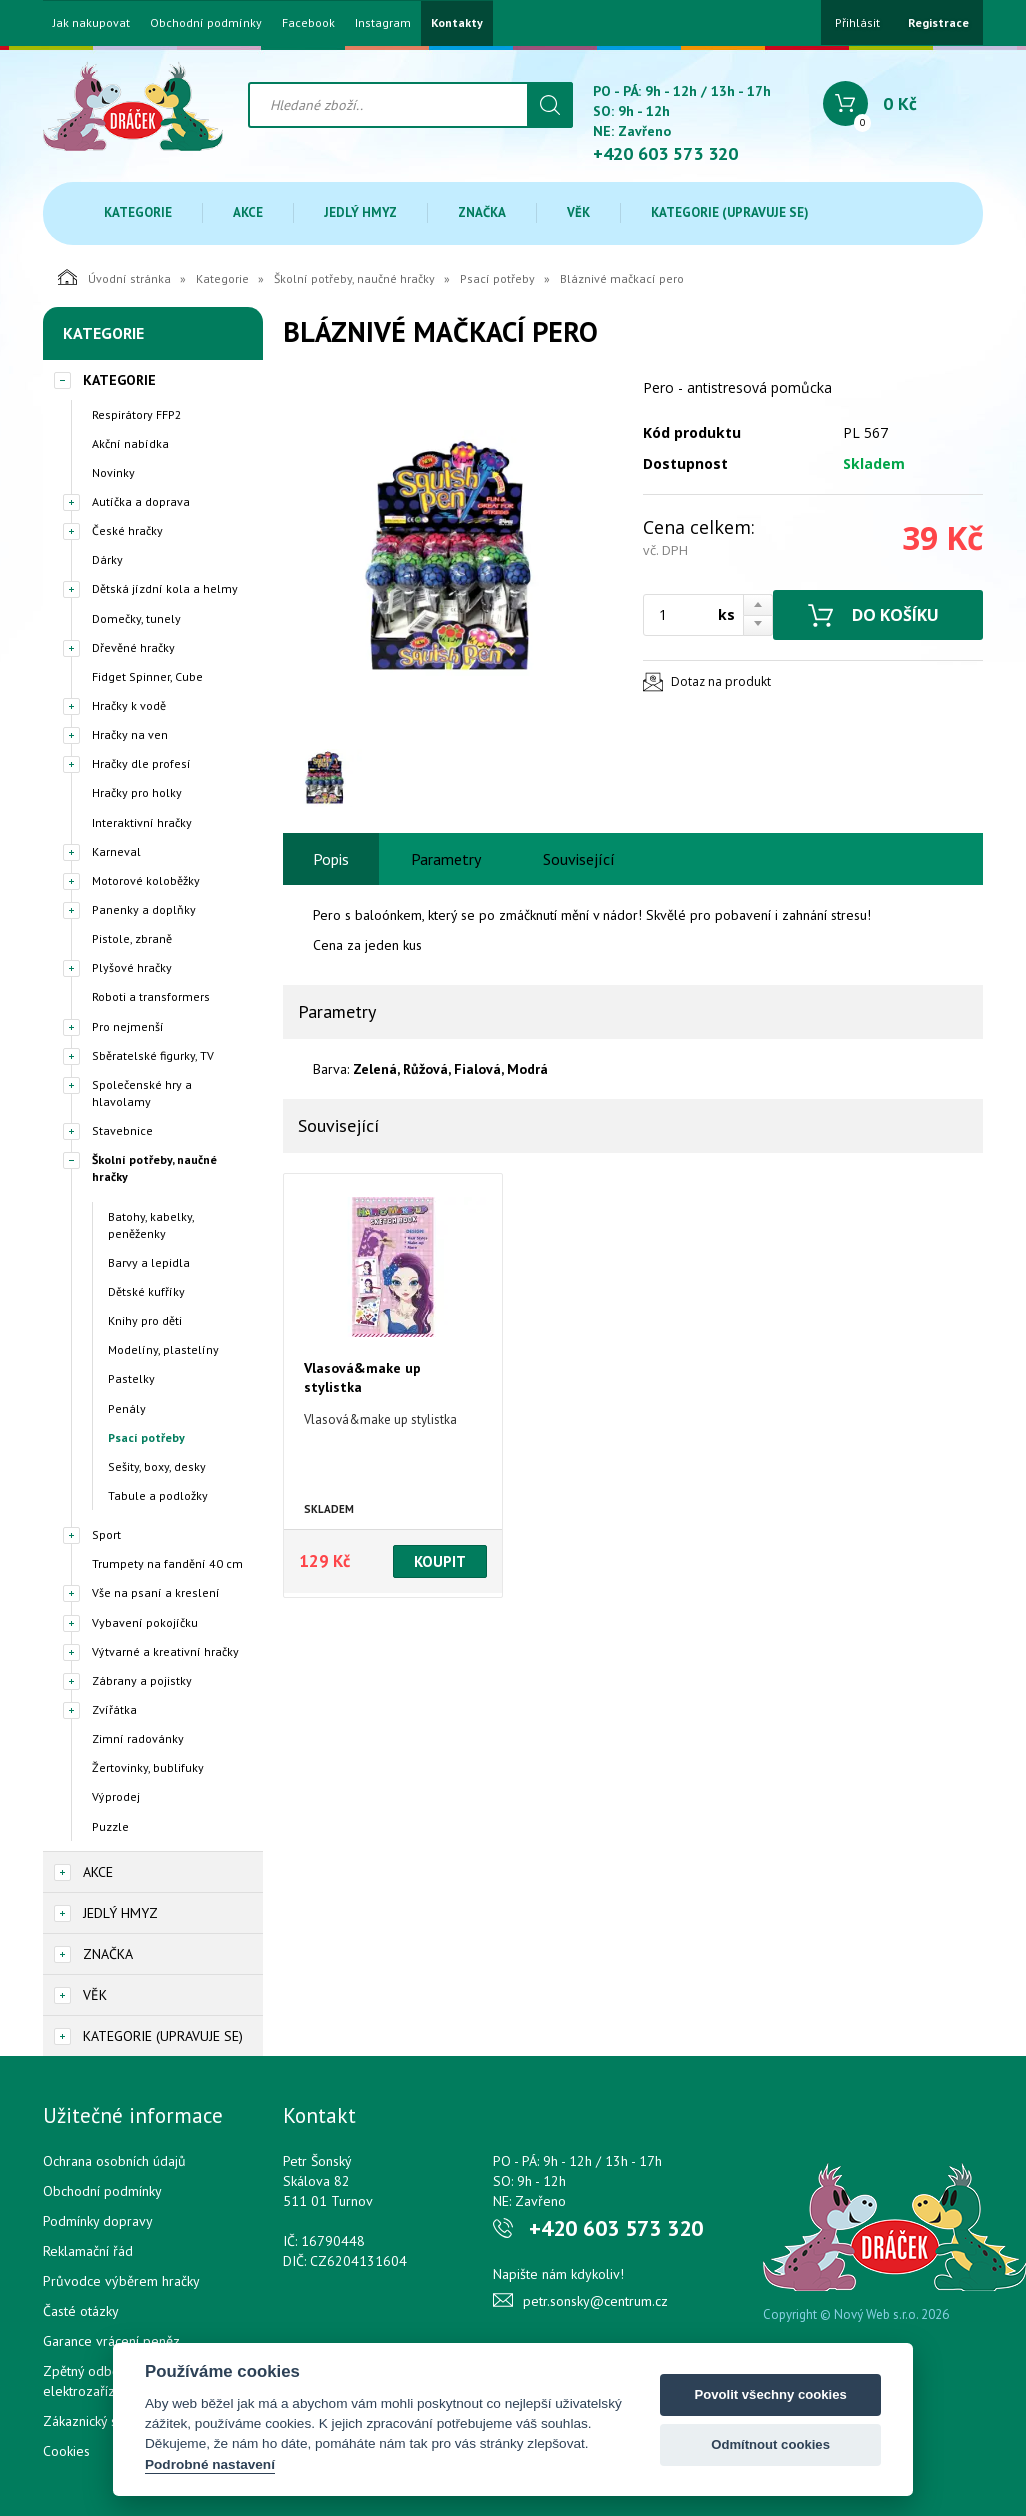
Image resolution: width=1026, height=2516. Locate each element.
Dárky (107, 559)
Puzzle (110, 1826)
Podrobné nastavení (210, 2464)
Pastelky (131, 1378)
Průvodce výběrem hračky (121, 2281)
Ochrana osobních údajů (114, 2161)
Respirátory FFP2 (137, 414)
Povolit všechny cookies (770, 2394)
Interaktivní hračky (142, 822)
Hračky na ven (130, 734)
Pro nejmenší (128, 1026)
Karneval (116, 851)
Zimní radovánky (138, 1738)
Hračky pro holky (137, 792)
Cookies (66, 2451)
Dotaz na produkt (721, 681)
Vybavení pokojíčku (145, 1622)
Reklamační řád (88, 2251)
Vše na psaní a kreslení (156, 1592)
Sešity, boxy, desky (157, 1466)
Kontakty (457, 23)
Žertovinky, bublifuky (148, 1767)
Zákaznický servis (94, 2421)
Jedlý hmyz (360, 212)
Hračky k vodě (129, 705)
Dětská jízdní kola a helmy (165, 588)
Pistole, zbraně (132, 938)
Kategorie (138, 212)
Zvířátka (114, 1709)
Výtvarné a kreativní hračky (165, 1651)
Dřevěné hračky (133, 647)
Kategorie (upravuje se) (730, 212)
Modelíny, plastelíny (163, 1349)
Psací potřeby (497, 278)
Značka (482, 212)
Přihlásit (857, 22)
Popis (331, 859)
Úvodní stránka (114, 277)
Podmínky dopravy (98, 2221)
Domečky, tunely (136, 618)
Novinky (113, 472)
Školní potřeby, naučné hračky (354, 278)
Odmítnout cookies (770, 2444)
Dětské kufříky (146, 1291)
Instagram (383, 23)
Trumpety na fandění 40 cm (167, 1563)
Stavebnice (122, 1130)
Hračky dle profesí (141, 763)
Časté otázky (81, 2311)
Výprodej (116, 1796)
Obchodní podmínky (206, 23)
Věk (578, 212)
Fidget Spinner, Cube (147, 676)
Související (579, 859)
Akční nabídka (130, 443)
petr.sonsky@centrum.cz (595, 2301)
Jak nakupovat (91, 23)
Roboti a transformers (151, 996)
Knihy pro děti (145, 1320)
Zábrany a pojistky (142, 1680)
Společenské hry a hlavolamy (142, 1093)
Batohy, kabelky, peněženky (151, 1225)
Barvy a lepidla (149, 1262)
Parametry (446, 859)
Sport (106, 1534)
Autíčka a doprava (141, 501)
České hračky (127, 530)
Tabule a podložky (158, 1495)
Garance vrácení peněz (111, 2341)
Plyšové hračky (132, 967)
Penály (127, 1408)
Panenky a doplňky (144, 909)
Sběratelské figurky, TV (153, 1055)
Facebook (308, 23)
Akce (248, 212)
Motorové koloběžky (146, 880)
